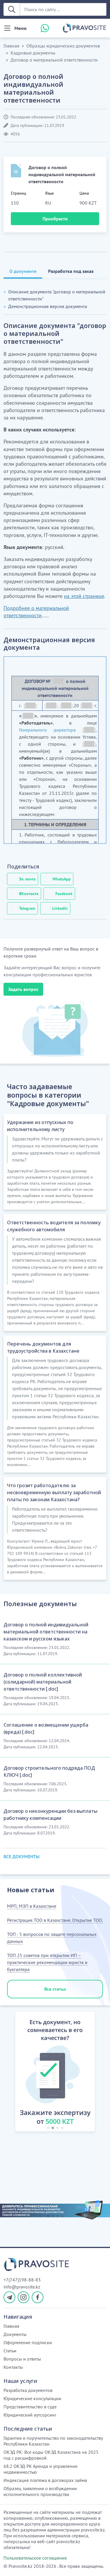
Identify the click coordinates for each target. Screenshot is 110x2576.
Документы (15, 2334)
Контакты (13, 2367)
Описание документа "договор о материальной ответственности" (56, 295)
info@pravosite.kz (22, 2287)
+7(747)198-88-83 (22, 2280)
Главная (11, 46)
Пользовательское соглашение (35, 2558)
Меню (20, 28)
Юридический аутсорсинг (30, 2415)
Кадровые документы (33, 53)
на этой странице (84, 596)
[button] (9, 2072)
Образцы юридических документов (63, 46)
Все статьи (55, 1989)
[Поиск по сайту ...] (63, 9)
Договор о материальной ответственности (54, 60)
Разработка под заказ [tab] (71, 271)
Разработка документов (28, 2390)
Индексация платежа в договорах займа (45, 2480)
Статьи (10, 2351)
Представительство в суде (30, 2407)
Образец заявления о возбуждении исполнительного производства (40, 2491)
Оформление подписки (28, 2342)
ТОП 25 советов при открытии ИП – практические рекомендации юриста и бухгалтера (47, 1962)
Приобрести (55, 219)
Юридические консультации (32, 2398)
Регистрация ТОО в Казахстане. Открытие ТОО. (55, 1920)
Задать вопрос (23, 989)
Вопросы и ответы (22, 2359)
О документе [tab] (22, 271)
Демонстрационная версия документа (47, 306)
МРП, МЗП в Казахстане (31, 1906)
